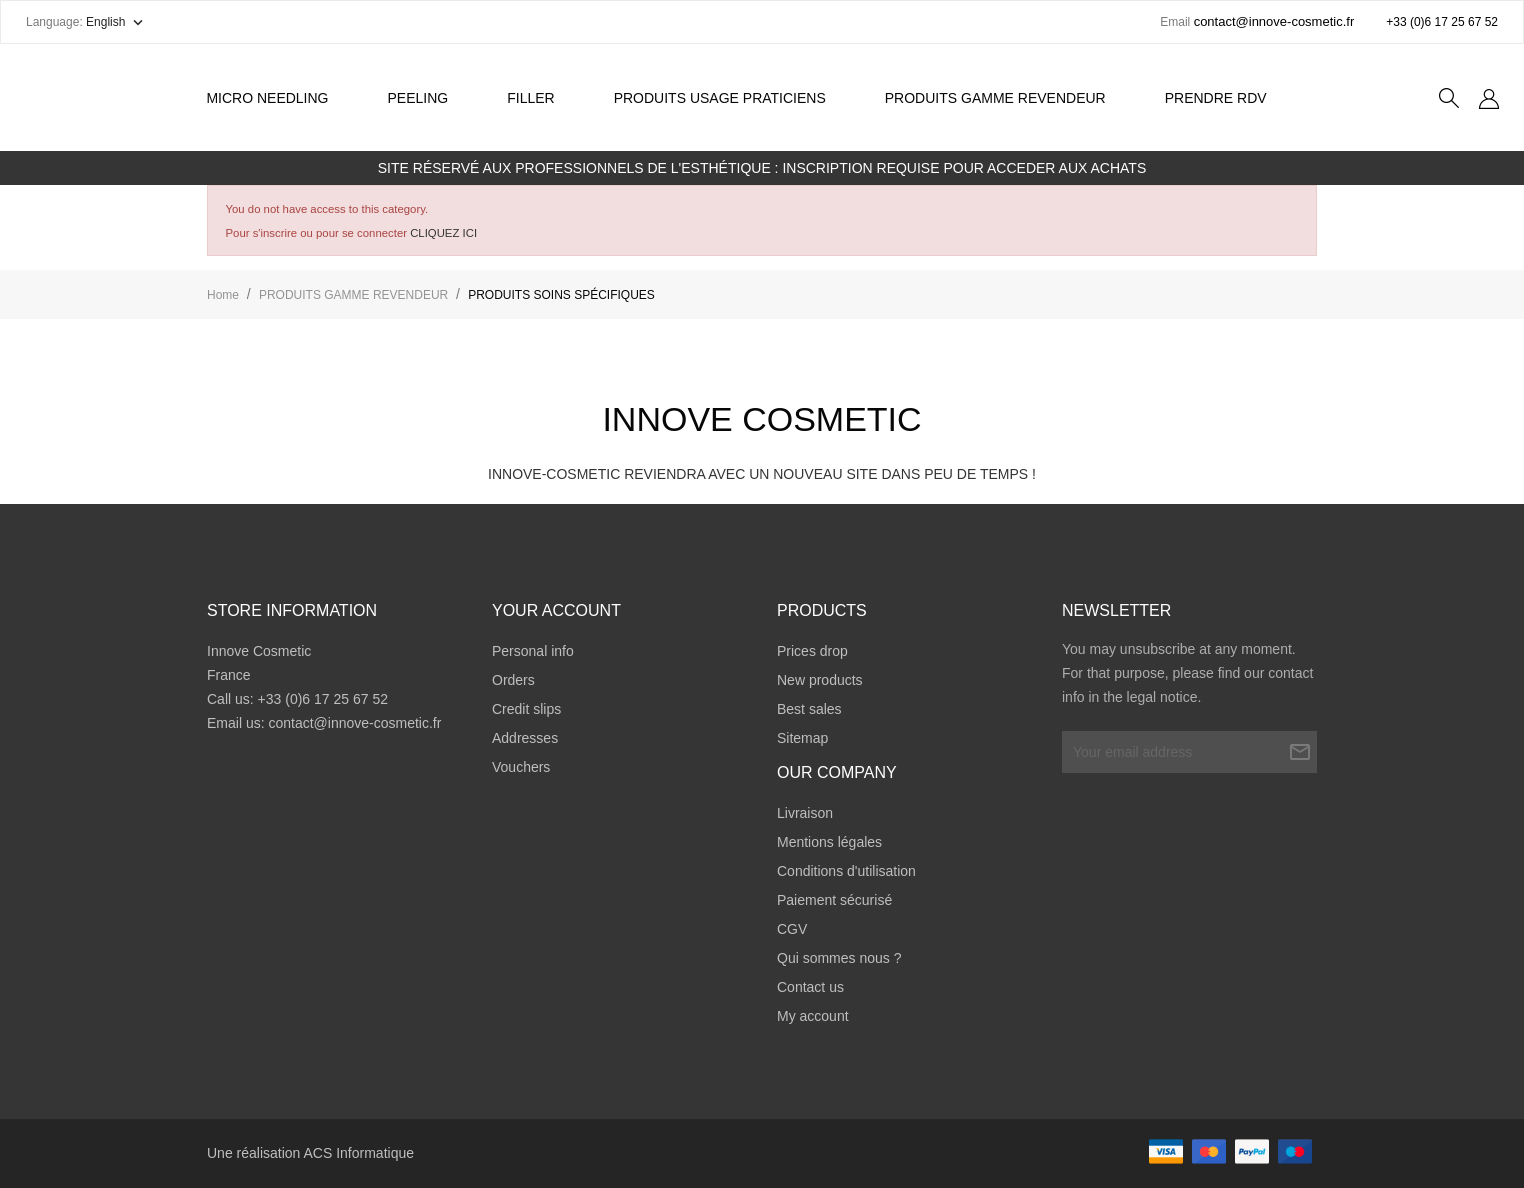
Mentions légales (829, 842)
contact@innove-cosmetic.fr (354, 723)
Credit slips (526, 709)
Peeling (428, 87)
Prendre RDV (1216, 98)
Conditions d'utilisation (846, 871)
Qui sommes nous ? (839, 958)
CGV (792, 929)
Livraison (805, 813)
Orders (513, 680)
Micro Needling (267, 98)
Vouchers (521, 767)
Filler (530, 98)
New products (820, 680)
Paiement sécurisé (834, 900)
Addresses (525, 738)
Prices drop (812, 651)
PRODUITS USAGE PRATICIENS (720, 98)
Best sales (809, 709)
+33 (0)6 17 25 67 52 (1442, 22)
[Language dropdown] (116, 22)
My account (813, 1016)
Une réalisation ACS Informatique (310, 1153)
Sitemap (802, 738)
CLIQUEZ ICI (443, 233)
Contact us (810, 987)
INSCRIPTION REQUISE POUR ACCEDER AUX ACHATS (964, 168)
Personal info (533, 651)
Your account (556, 610)
